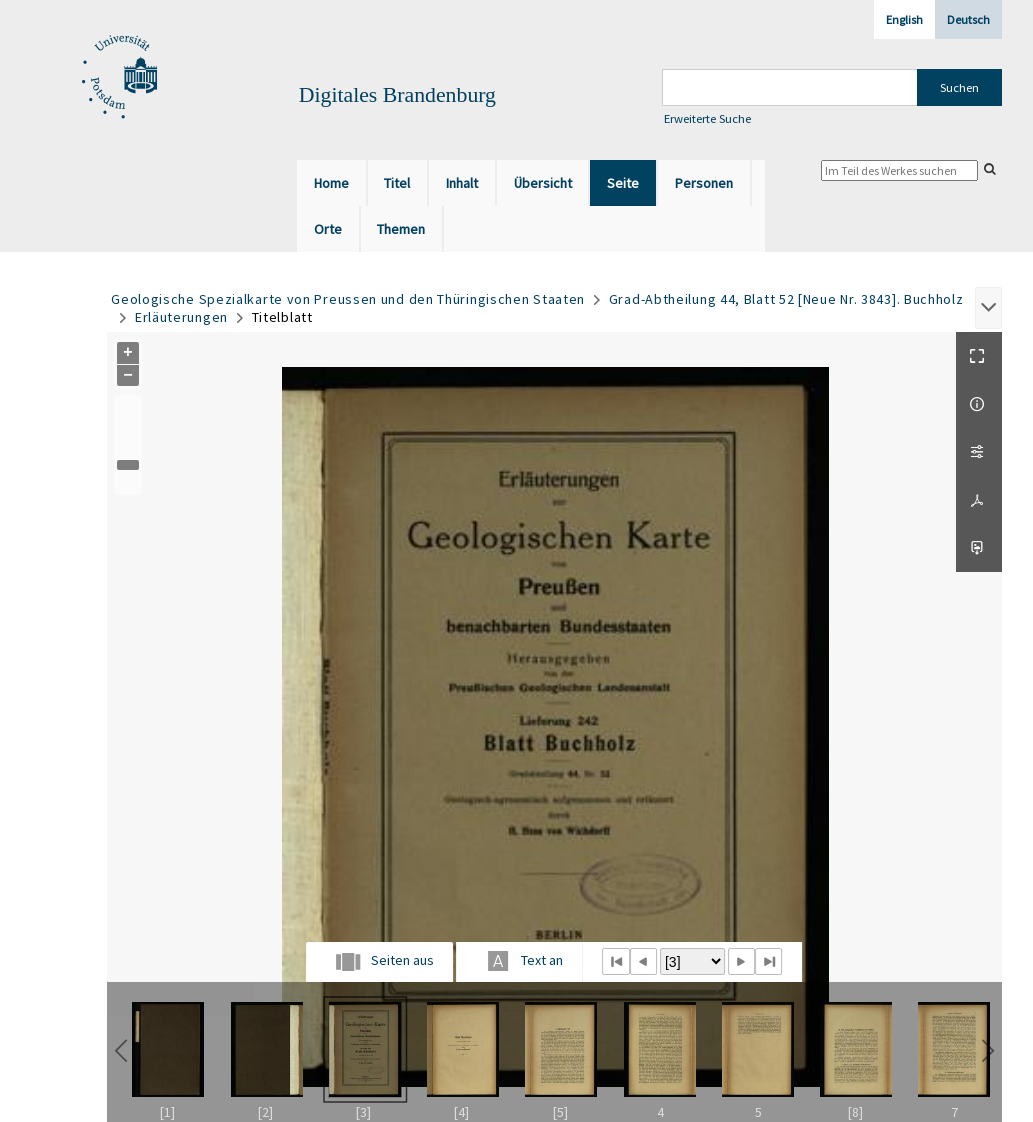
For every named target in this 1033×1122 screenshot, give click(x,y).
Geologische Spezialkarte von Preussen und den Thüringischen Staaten (348, 299)
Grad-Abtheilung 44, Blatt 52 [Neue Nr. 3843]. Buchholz (786, 299)
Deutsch (968, 19)
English (904, 19)
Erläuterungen (181, 317)
